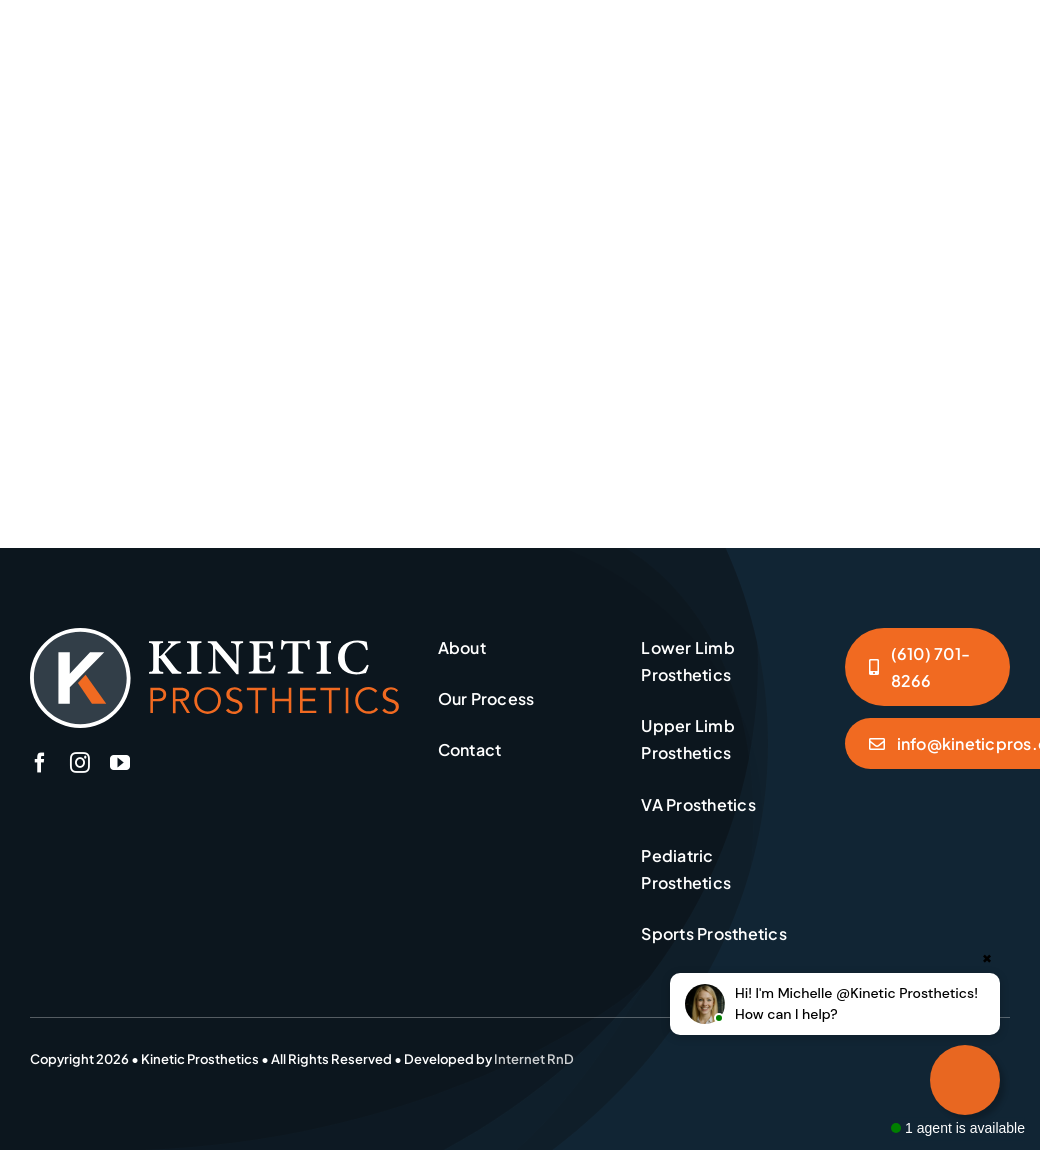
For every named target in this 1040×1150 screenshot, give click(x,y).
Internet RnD (534, 1059)
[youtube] (120, 763)
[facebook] (40, 763)
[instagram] (80, 763)
